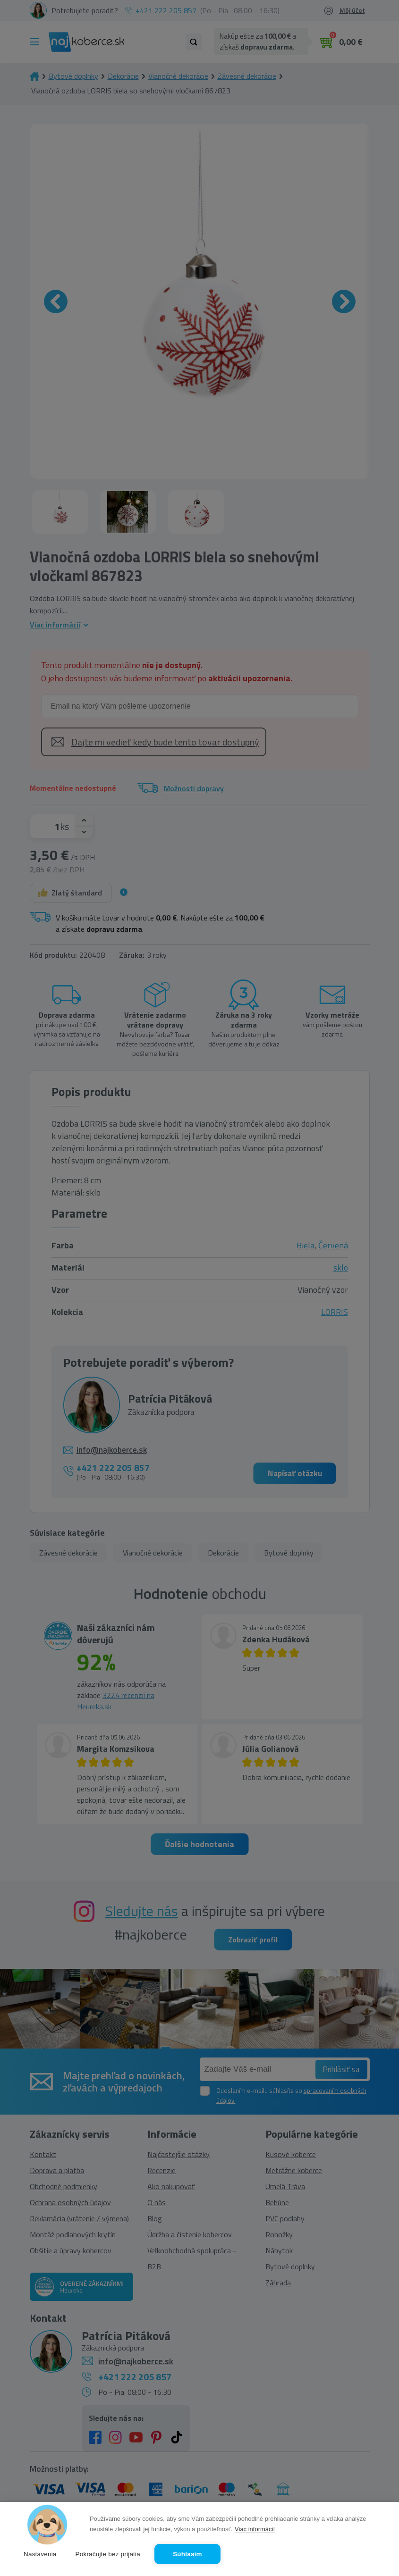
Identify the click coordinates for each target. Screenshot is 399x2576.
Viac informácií (255, 2529)
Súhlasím (187, 2554)
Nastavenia (40, 2554)
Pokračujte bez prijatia (108, 2554)
